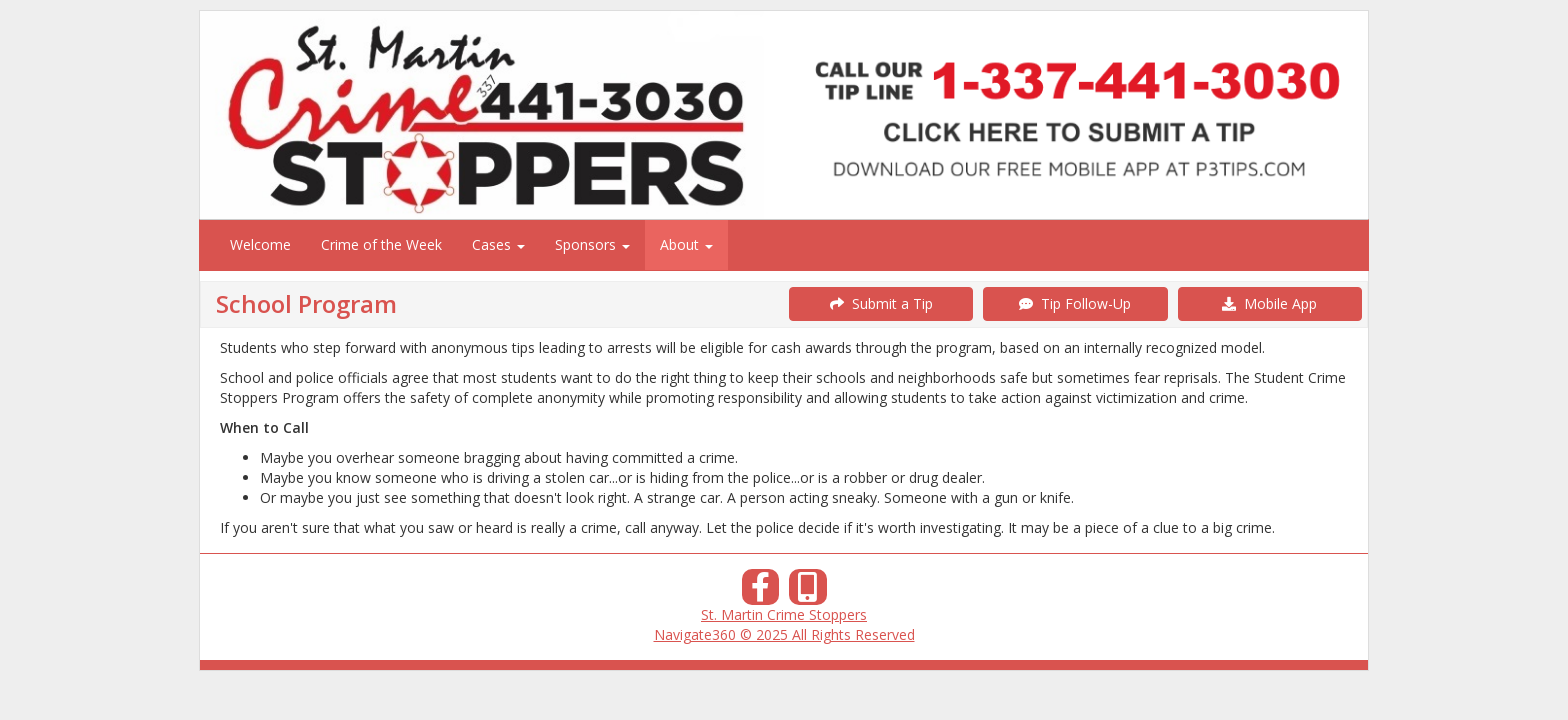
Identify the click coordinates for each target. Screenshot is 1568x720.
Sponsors (592, 244)
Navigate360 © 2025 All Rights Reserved (784, 634)
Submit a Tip (881, 303)
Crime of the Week (381, 244)
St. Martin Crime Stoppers (784, 614)
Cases (498, 244)
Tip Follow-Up (1075, 303)
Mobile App (1269, 303)
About (686, 244)
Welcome (260, 244)
